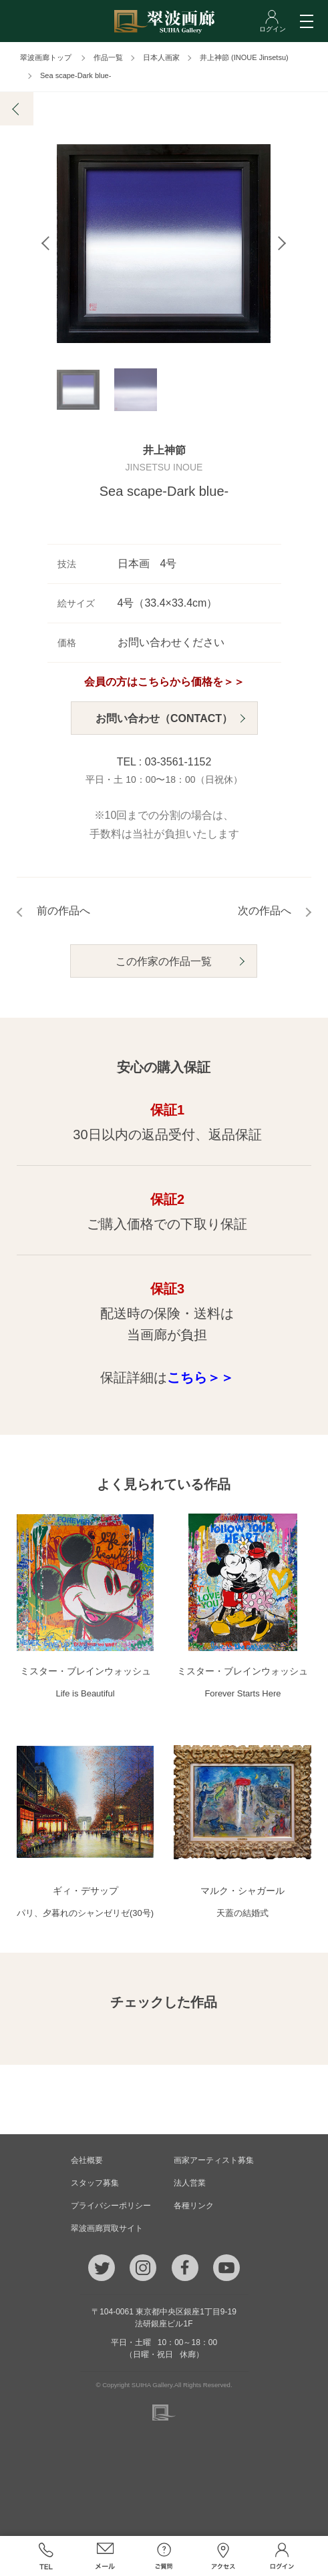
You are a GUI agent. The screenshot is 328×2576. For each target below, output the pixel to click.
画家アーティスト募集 (214, 2160)
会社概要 (87, 2160)
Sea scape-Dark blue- (75, 75)
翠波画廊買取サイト (107, 2228)
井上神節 (164, 454)
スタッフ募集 (95, 2183)
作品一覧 (108, 57)
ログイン (282, 2556)
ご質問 (163, 2556)
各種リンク (194, 2205)
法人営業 (190, 2183)
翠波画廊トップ (45, 57)
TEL (46, 2556)
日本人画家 (161, 57)
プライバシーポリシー (111, 2205)
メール (104, 2556)
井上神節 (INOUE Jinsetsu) (244, 57)
